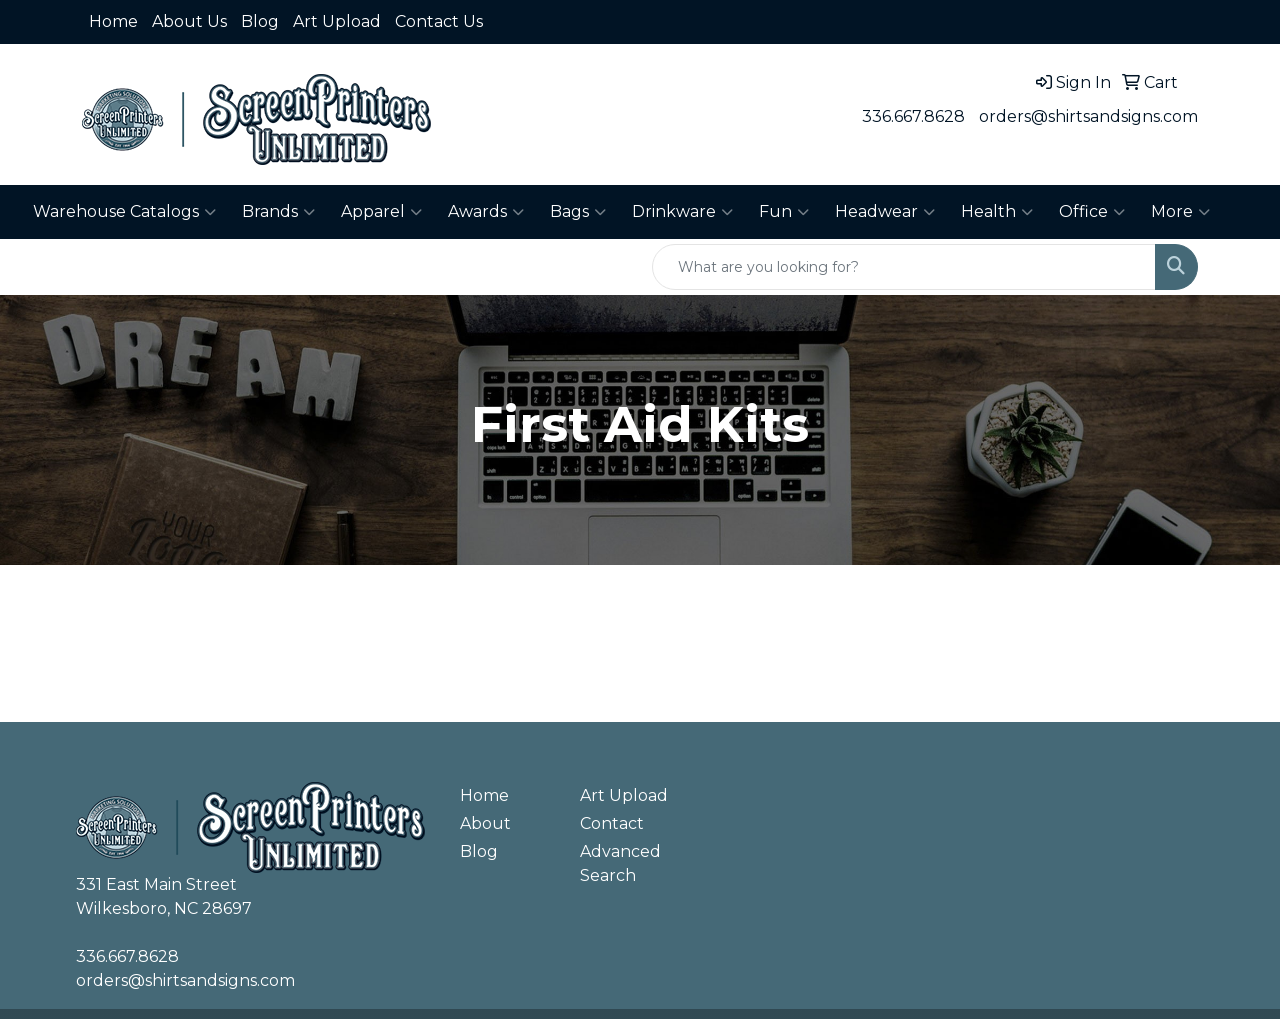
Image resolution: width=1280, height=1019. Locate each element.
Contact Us (439, 21)
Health (997, 212)
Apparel (381, 212)
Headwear (885, 212)
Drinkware (682, 212)
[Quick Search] (904, 267)
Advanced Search (620, 863)
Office (1092, 212)
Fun (784, 212)
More (1180, 212)
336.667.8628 (913, 116)
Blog (260, 21)
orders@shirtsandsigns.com (1088, 116)
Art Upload (337, 21)
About (485, 823)
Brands (278, 212)
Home (113, 21)
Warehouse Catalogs (124, 212)
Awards (486, 212)
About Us (189, 21)
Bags (578, 212)
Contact (612, 823)
